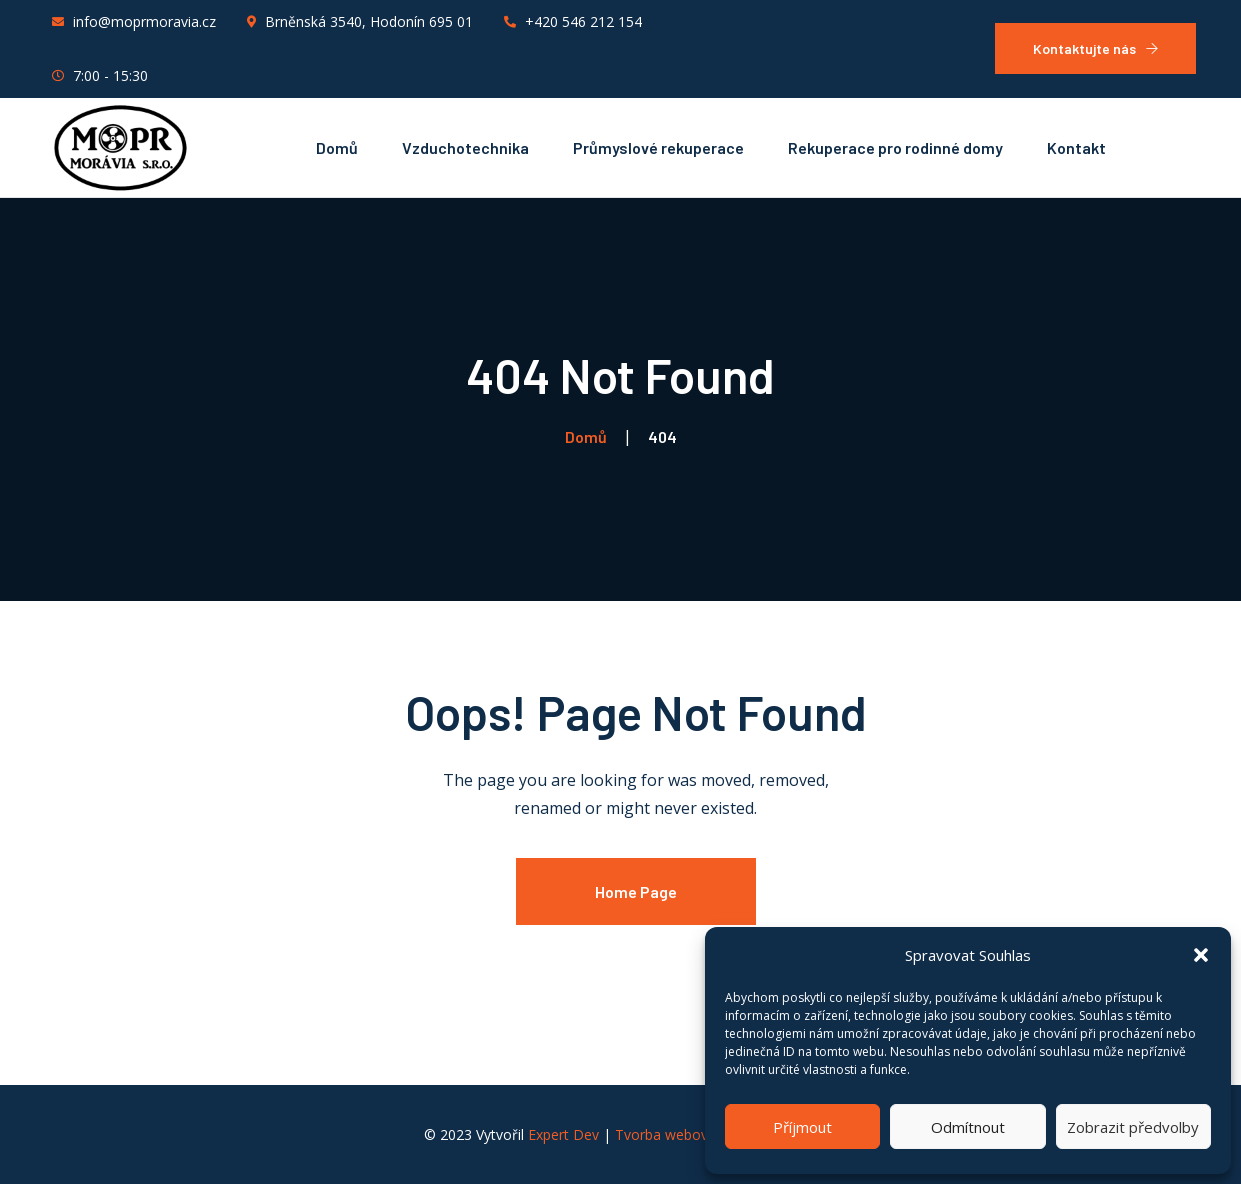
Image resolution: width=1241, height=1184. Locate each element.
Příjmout (802, 1127)
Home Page (636, 891)
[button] (1201, 955)
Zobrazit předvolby (1133, 1127)
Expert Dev (563, 1134)
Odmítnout (968, 1127)
